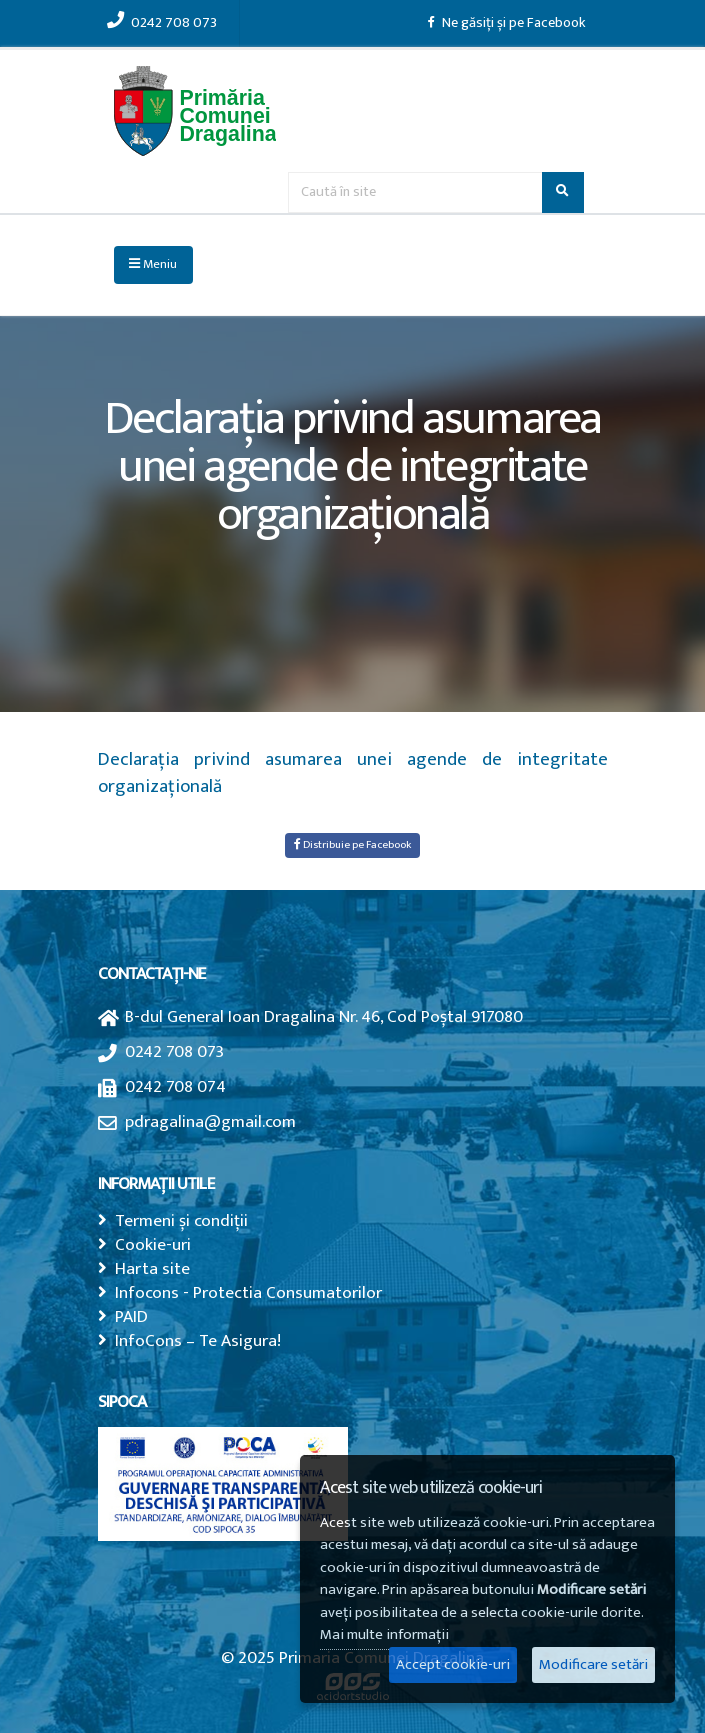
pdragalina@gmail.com (210, 1121)
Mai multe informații (384, 1634)
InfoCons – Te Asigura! (198, 1340)
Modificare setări (593, 1664)
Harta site (152, 1268)
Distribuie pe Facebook (352, 844)
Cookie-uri (153, 1244)
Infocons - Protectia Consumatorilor (248, 1292)
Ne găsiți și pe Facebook (507, 23)
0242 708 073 (162, 23)
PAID (131, 1316)
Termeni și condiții (181, 1220)
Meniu (153, 264)
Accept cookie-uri (453, 1664)
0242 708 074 (175, 1086)
